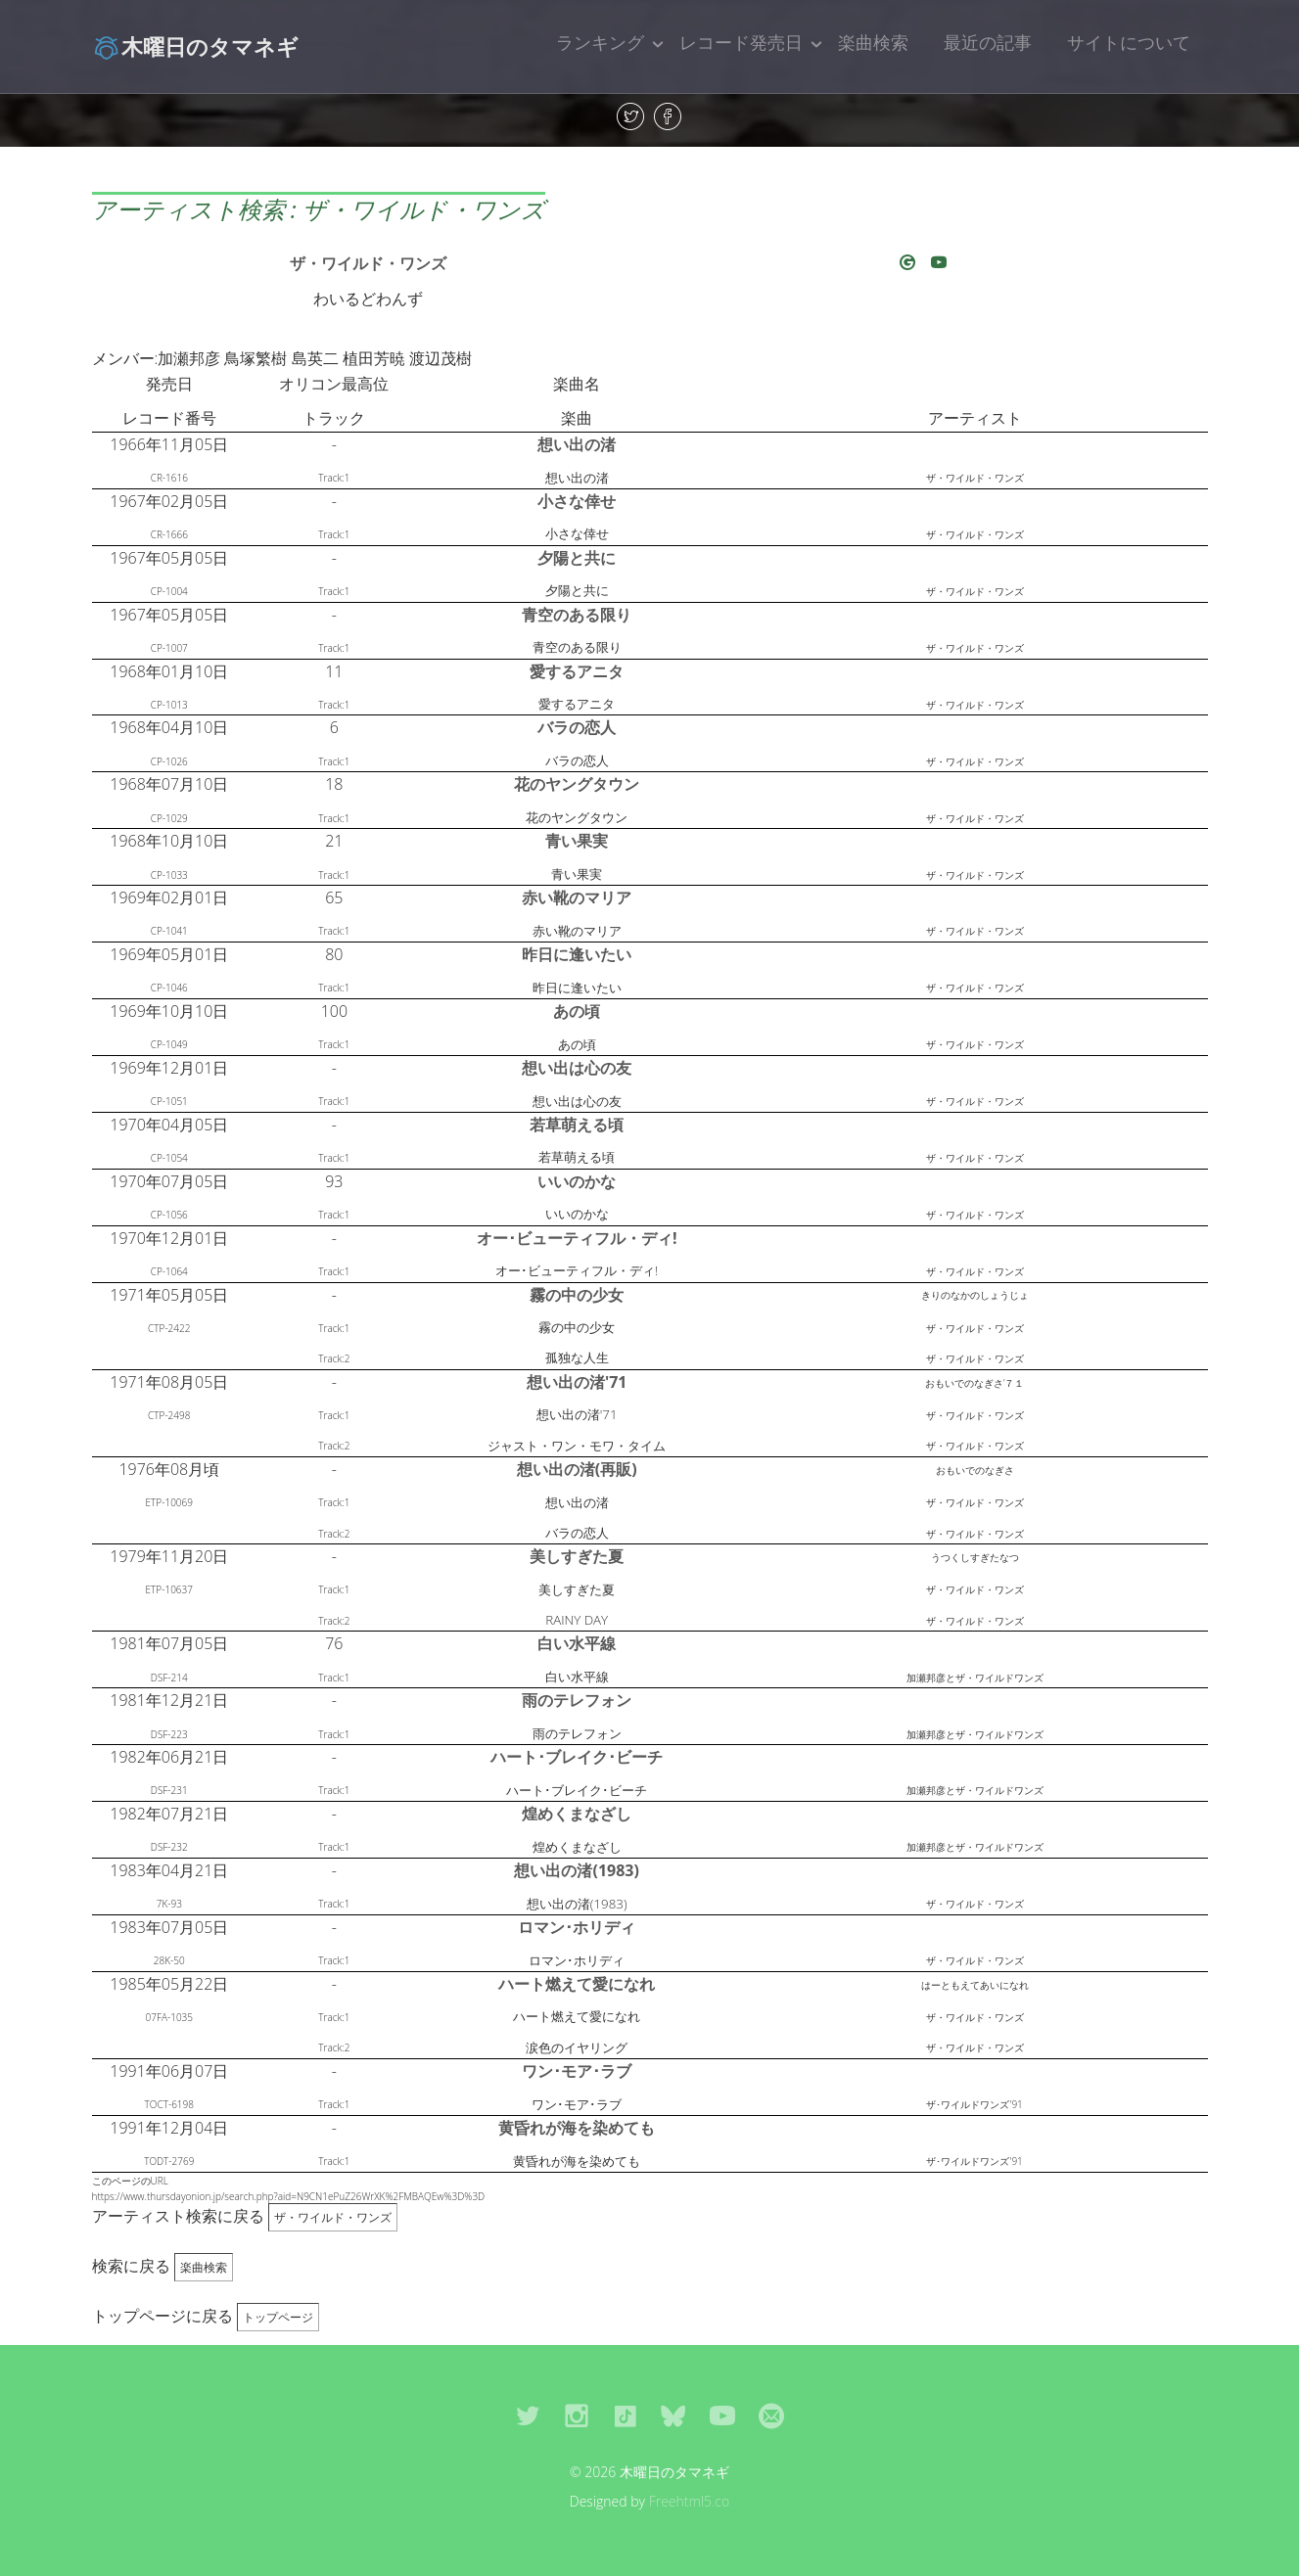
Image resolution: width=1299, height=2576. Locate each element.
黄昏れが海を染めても (576, 2128)
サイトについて (1128, 42)
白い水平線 (576, 1643)
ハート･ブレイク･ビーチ (576, 1757)
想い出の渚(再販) (577, 1469)
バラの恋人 (576, 727)
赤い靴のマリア (576, 897)
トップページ (278, 2317)
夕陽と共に (576, 558)
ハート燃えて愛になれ (576, 1984)
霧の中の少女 (577, 1295)
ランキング (600, 42)
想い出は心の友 (576, 1068)
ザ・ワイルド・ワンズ (368, 263)
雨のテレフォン (576, 1700)
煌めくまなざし (576, 1813)
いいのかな (576, 1181)
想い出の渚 (576, 444)
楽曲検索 (873, 42)
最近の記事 (988, 42)
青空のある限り (576, 614)
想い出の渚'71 (577, 1382)
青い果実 (576, 840)
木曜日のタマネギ (195, 46)
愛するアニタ (577, 671)
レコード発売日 (741, 42)
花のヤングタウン (576, 784)
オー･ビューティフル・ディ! (577, 1238)
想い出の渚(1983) (576, 1870)
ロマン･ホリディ (576, 1927)
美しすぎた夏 (577, 1556)
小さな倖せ (576, 501)
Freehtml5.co (689, 2501)
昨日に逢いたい (576, 954)
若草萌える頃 (577, 1124)
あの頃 (576, 1011)
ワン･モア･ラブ (576, 2071)
